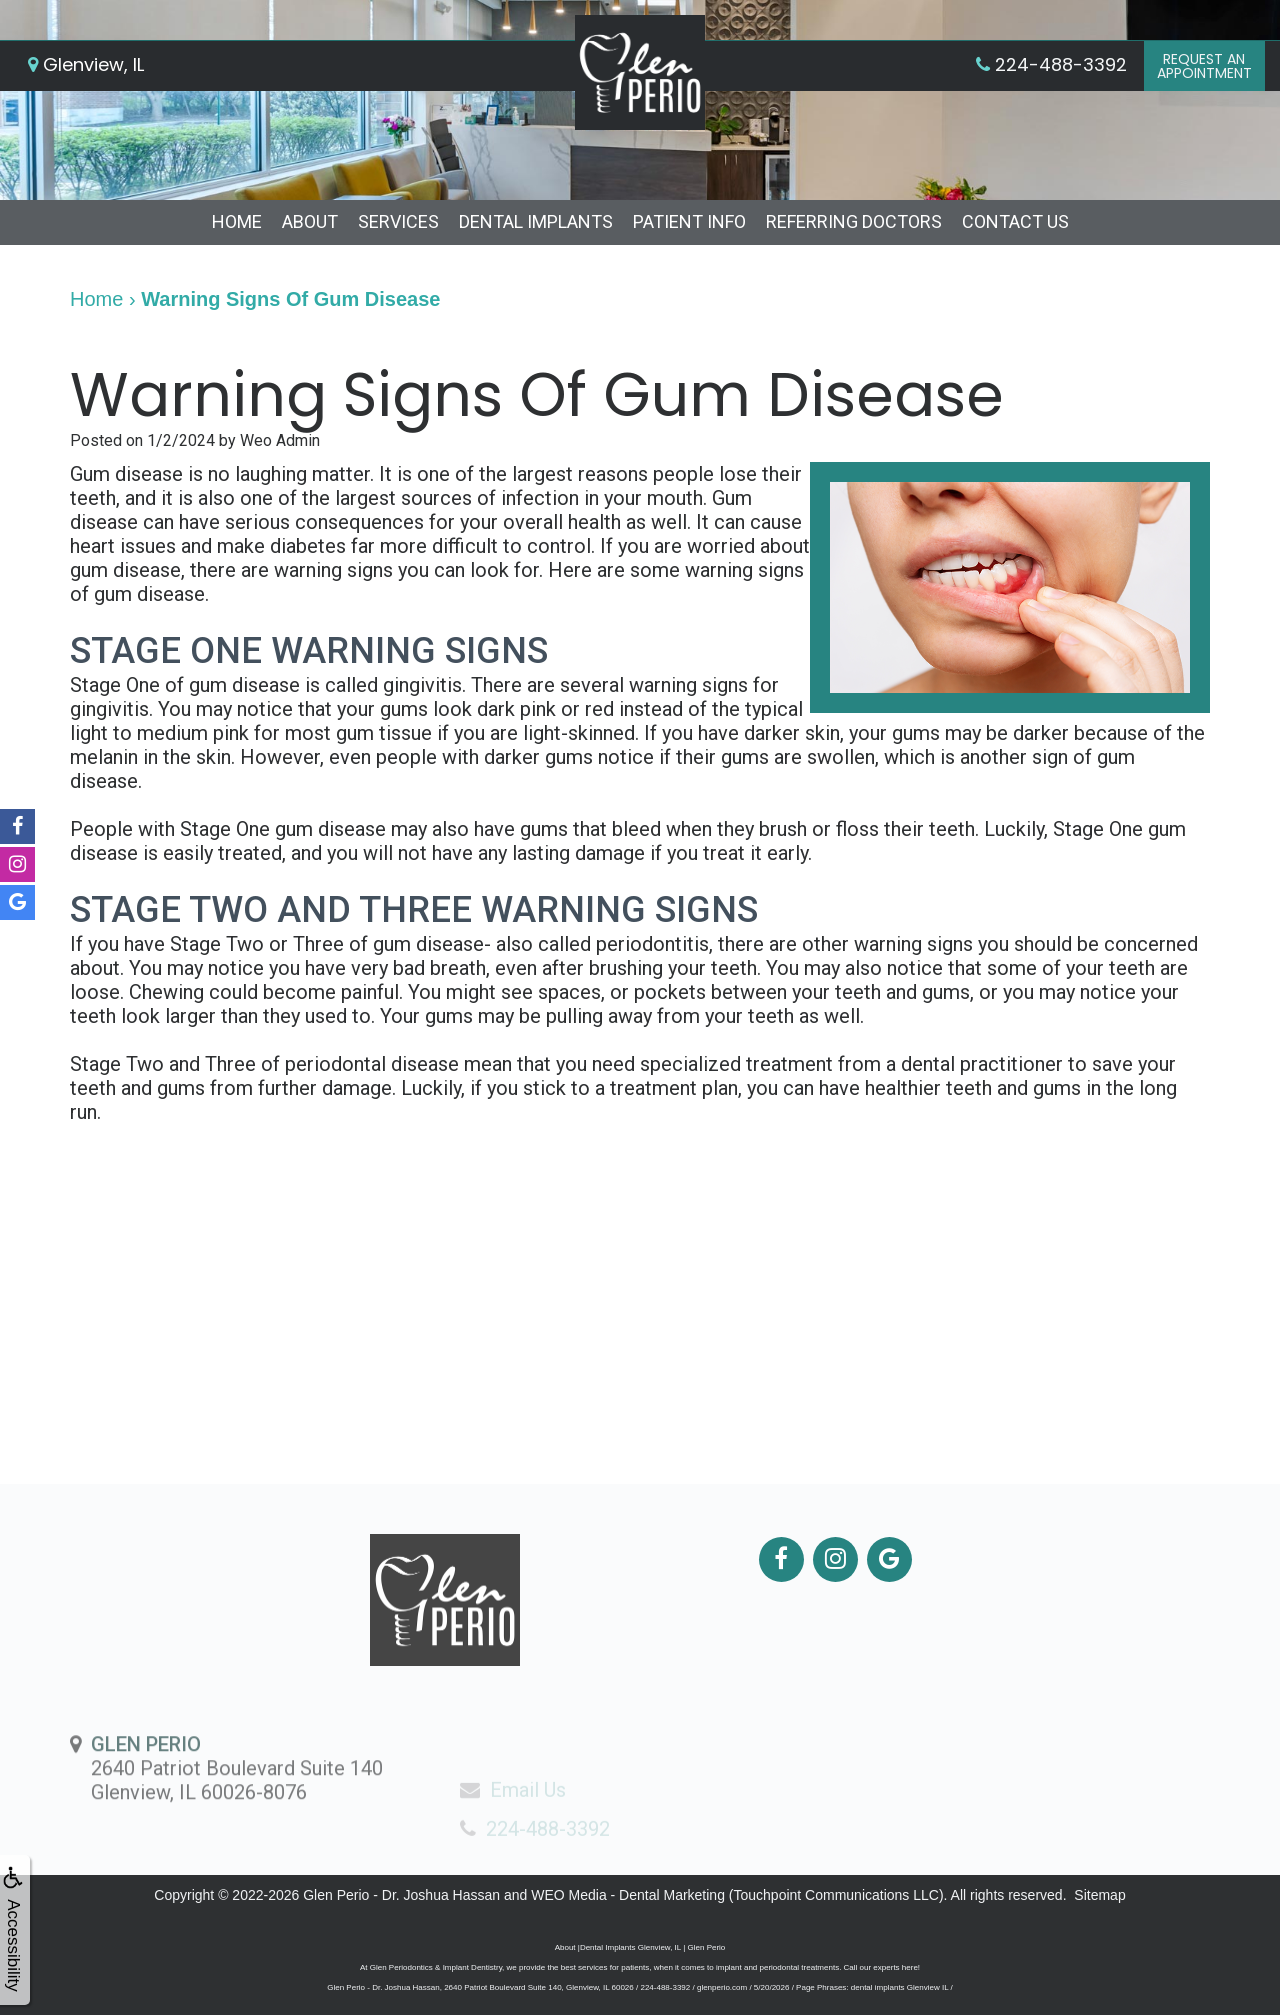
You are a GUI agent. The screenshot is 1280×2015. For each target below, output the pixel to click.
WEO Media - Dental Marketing (628, 1895)
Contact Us (1015, 221)
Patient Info (689, 221)
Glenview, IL (86, 64)
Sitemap (1099, 1895)
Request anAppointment (1204, 66)
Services (398, 221)
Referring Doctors (854, 221)
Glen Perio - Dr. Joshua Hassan (401, 1895)
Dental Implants (536, 221)
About (310, 221)
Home (237, 221)
